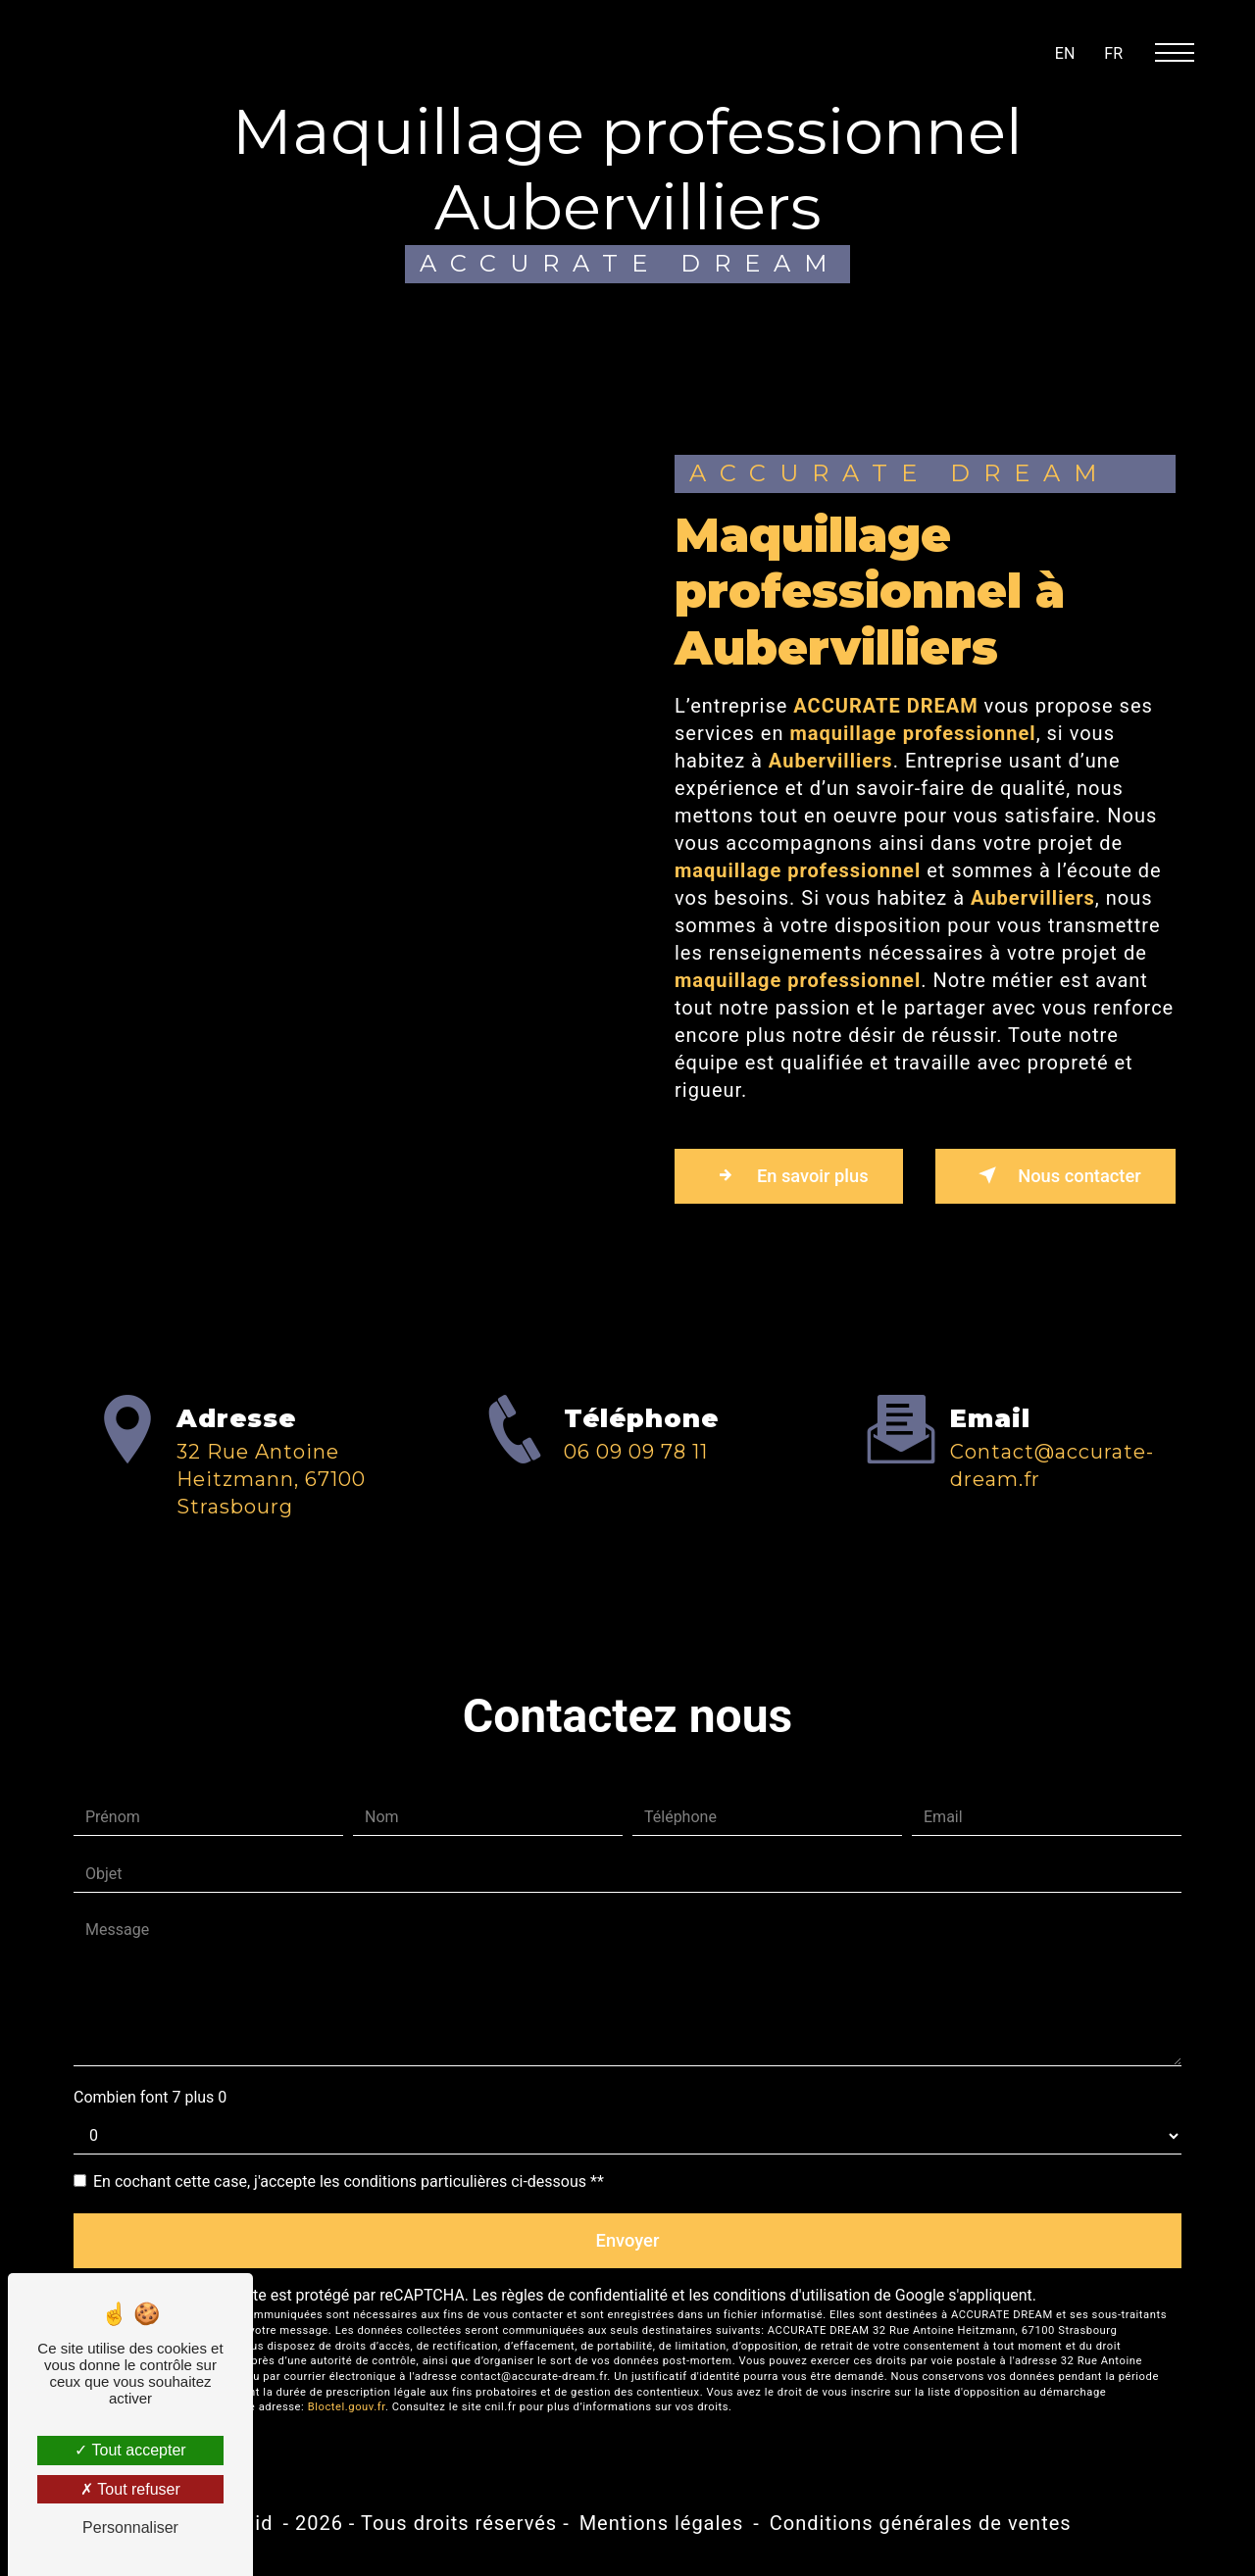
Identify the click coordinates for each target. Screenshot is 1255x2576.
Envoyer (627, 2246)
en (1065, 53)
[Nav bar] (1182, 51)
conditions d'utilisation (791, 2304)
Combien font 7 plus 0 (150, 2101)
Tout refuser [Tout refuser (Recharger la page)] (130, 2489)
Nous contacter (1047, 1177)
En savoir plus (797, 1177)
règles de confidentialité (584, 2304)
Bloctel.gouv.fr (346, 2415)
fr (1113, 53)
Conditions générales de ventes (921, 2531)
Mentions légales (661, 2531)
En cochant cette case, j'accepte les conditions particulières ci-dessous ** (348, 2185)
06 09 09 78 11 (636, 1535)
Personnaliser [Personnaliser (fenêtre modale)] (130, 2527)
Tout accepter (130, 2450)
